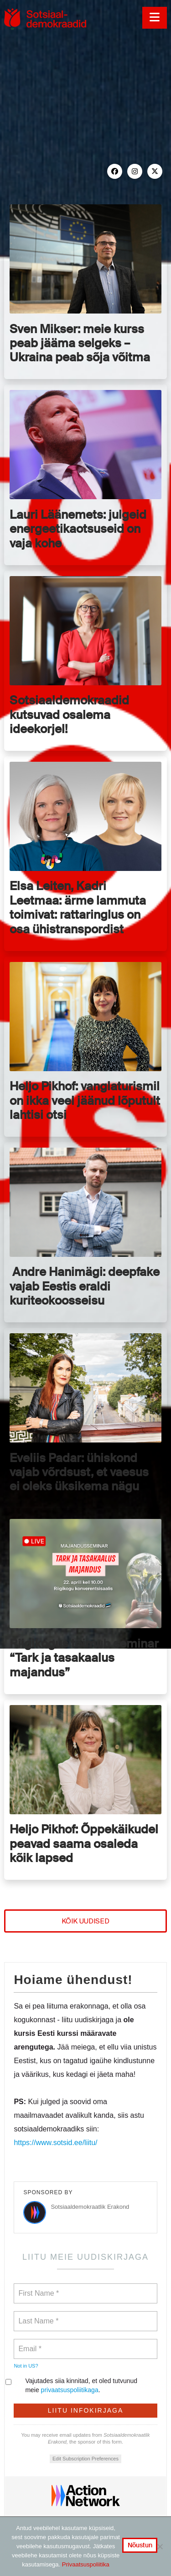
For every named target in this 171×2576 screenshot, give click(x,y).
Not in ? (26, 2366)
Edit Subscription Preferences (85, 2458)
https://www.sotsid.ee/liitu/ (55, 2142)
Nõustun (140, 2545)
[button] (154, 18)
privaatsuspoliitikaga (69, 2390)
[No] (159, 2546)
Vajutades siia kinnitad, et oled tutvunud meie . (75, 2385)
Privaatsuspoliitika (85, 2564)
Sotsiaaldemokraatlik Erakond (90, 2206)
